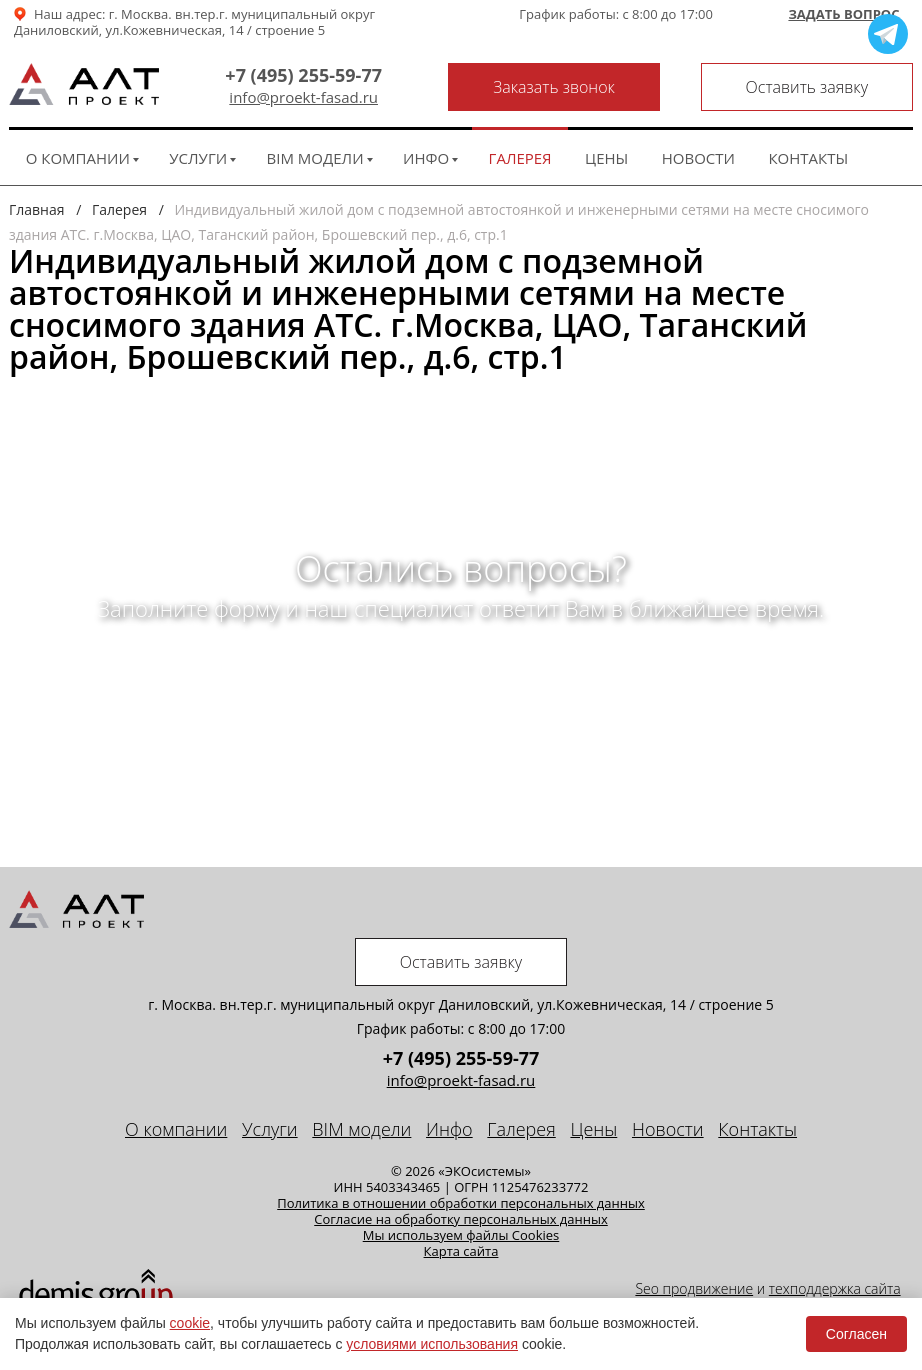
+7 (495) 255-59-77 (303, 75)
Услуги (198, 158)
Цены (606, 158)
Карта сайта (461, 1251)
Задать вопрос (843, 15)
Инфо (426, 158)
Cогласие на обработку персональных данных (461, 1219)
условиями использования (432, 1344)
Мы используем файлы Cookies (461, 1235)
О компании (78, 158)
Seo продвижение (694, 1288)
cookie (190, 1323)
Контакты (808, 158)
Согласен (856, 1334)
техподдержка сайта (835, 1288)
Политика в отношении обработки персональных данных (461, 1203)
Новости (698, 158)
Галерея (520, 158)
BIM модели (315, 158)
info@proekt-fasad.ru (303, 97)
